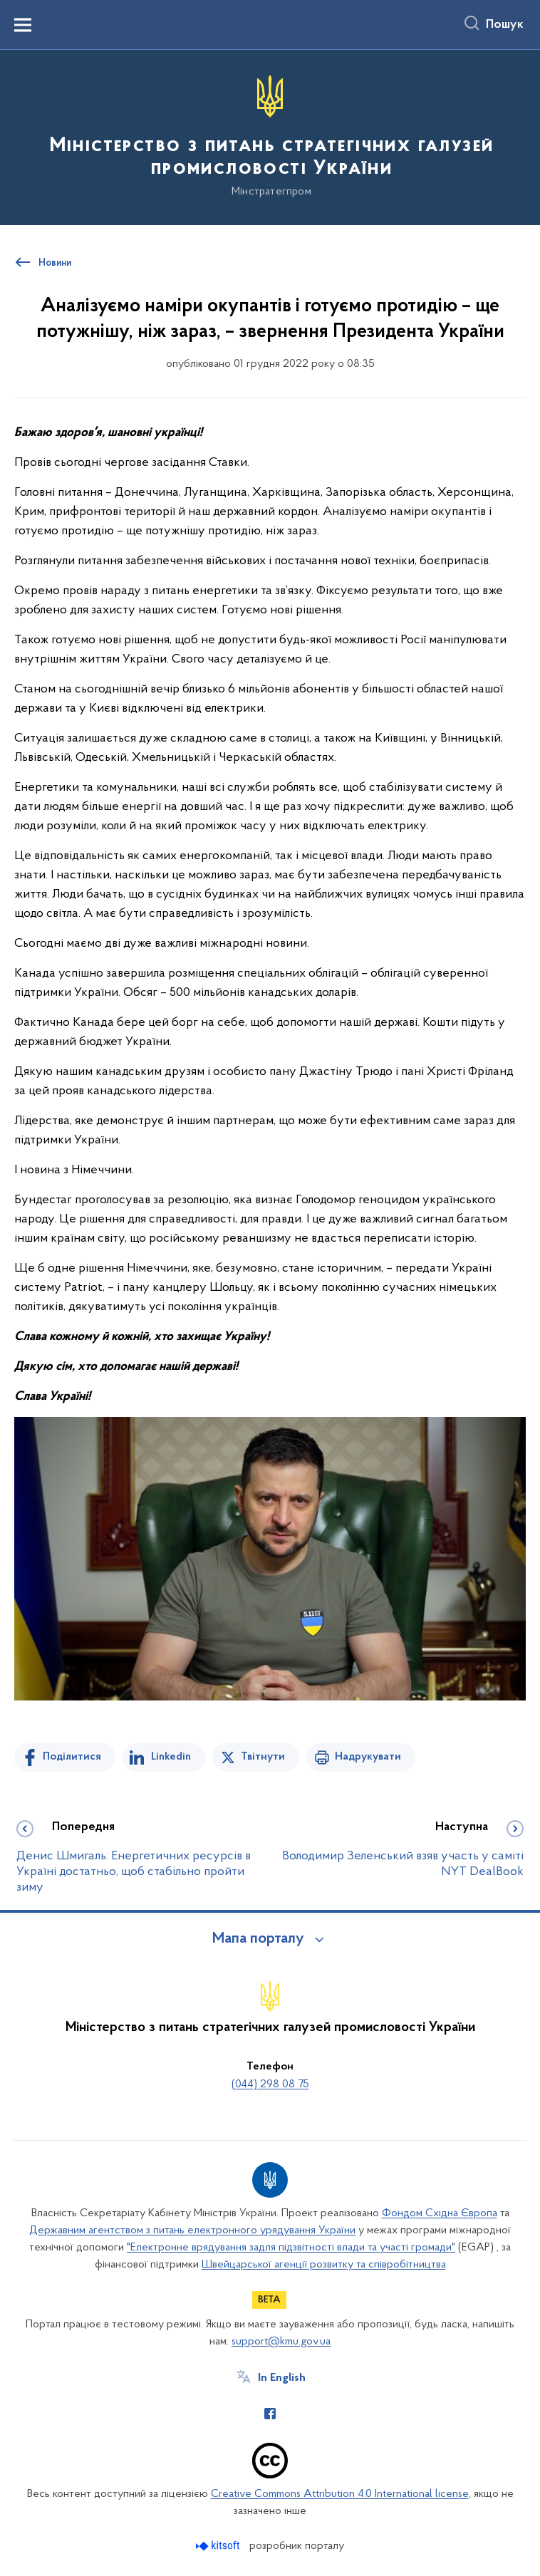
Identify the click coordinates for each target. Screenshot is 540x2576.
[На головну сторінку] (270, 136)
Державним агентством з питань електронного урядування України (192, 2230)
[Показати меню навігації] (23, 25)
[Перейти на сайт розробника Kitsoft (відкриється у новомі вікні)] (219, 2545)
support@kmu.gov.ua (281, 2341)
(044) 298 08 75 (270, 2084)
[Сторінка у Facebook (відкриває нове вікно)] (270, 2413)
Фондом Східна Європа (439, 2213)
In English (282, 2378)
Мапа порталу (258, 1939)
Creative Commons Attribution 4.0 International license (340, 2494)
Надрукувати (368, 1756)
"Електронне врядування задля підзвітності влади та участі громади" (291, 2247)
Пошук (505, 25)
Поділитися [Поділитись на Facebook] (72, 1756)
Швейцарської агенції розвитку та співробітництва (324, 2264)
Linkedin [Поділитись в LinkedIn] (171, 1756)
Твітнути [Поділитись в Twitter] (263, 1756)
